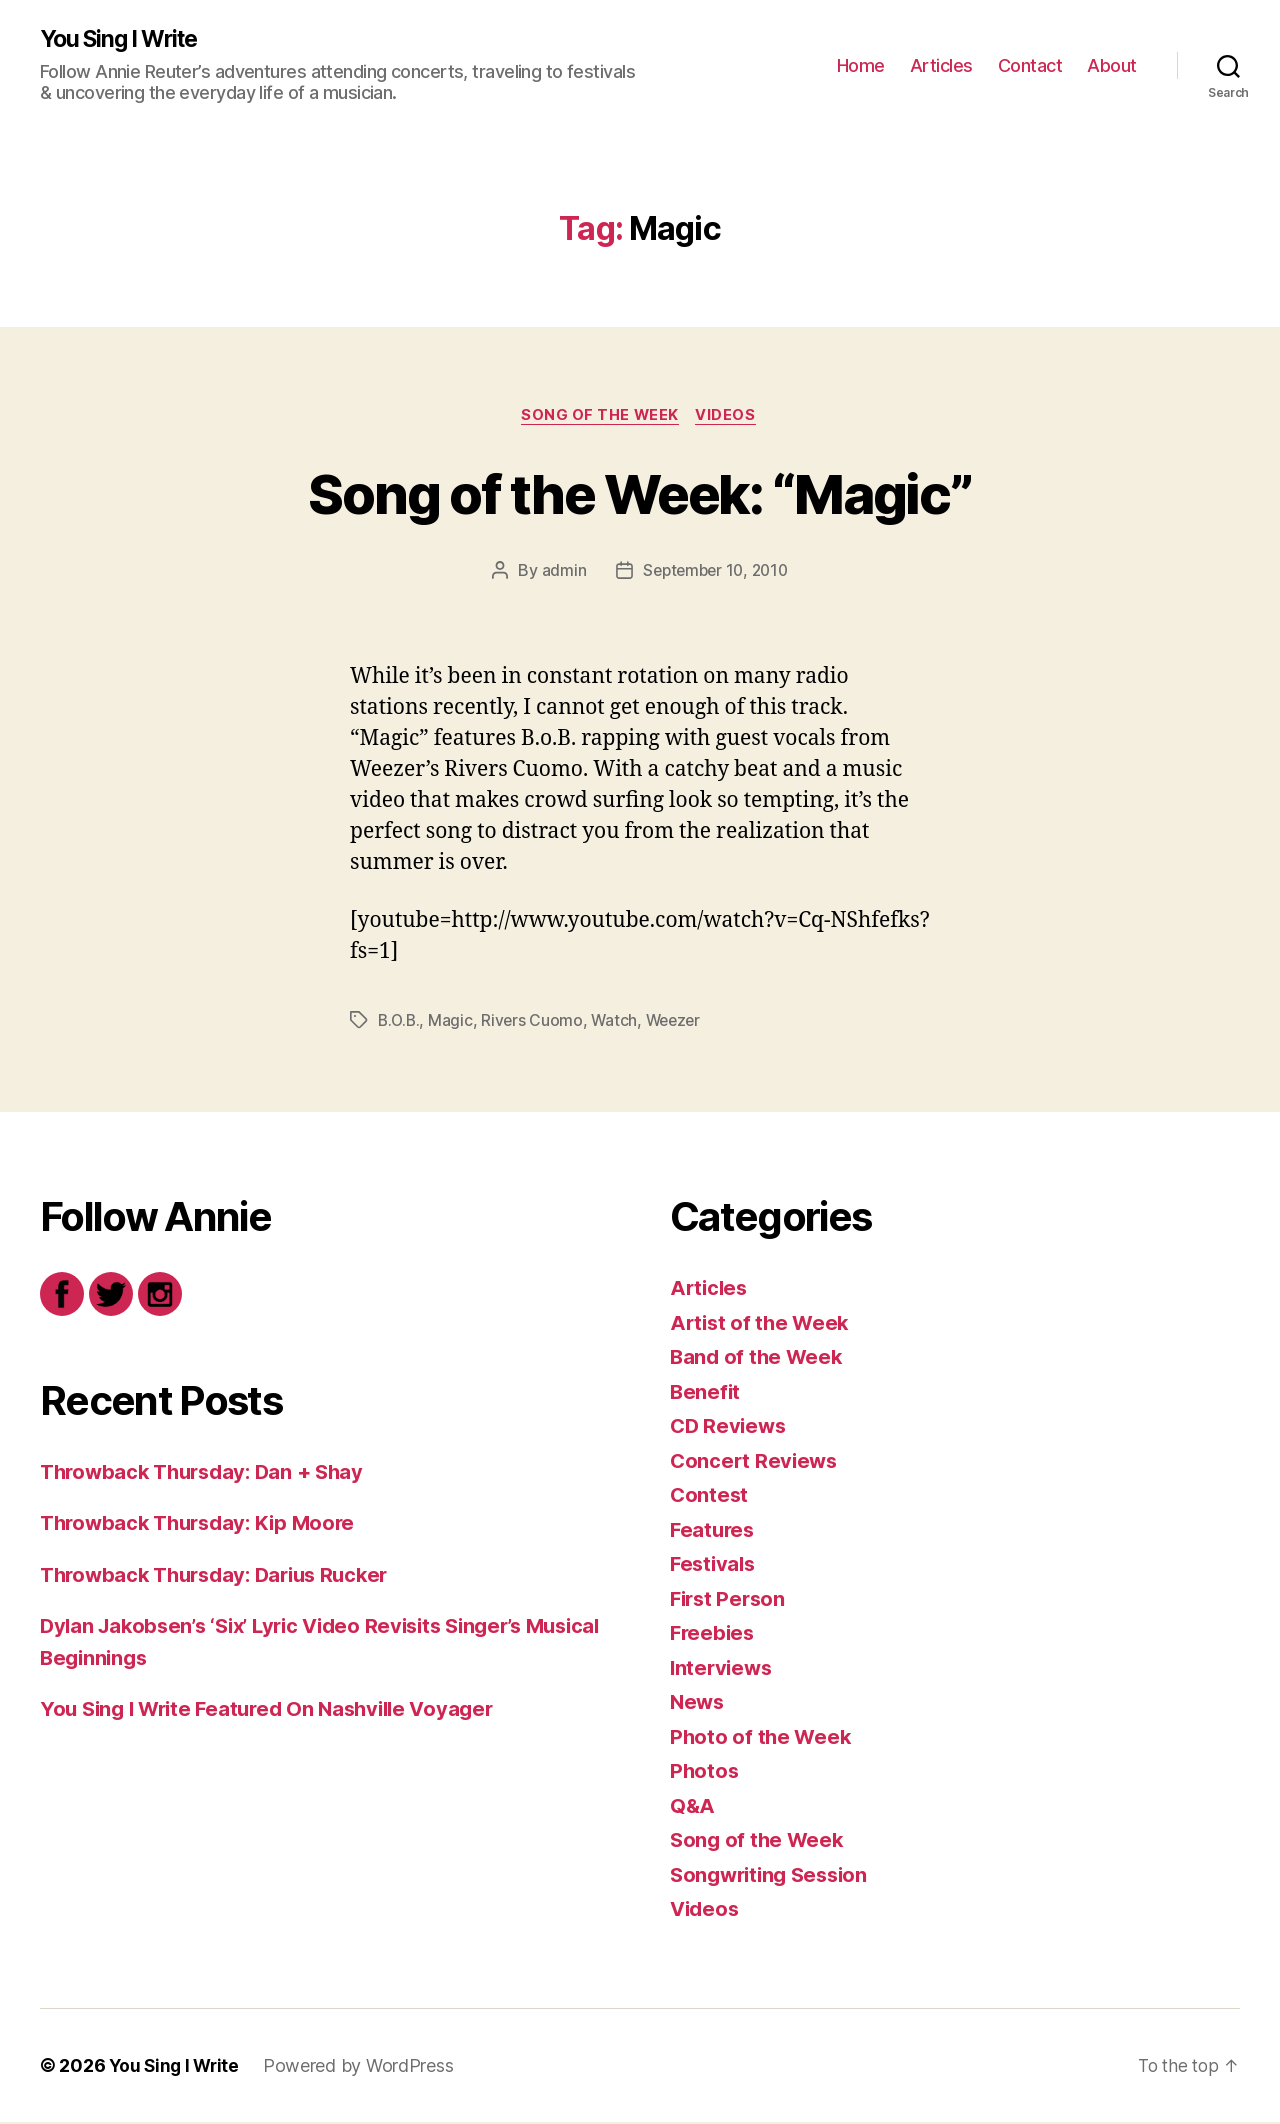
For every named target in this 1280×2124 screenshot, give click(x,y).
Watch (618, 1022)
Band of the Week (758, 1358)
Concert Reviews (756, 1462)
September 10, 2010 (715, 573)
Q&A (693, 1807)
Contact (1030, 65)
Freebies (714, 1634)
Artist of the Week (762, 1324)
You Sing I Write (124, 40)
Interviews (723, 1669)
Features (714, 1531)
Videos (729, 417)
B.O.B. (400, 1022)
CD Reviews (730, 1427)
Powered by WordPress (363, 2067)
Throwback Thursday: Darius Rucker (223, 1576)
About (1112, 65)
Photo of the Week (762, 1738)
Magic (453, 1022)
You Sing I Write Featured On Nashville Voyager (277, 1710)
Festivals (715, 1565)
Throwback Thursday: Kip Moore (204, 1524)
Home (861, 65)
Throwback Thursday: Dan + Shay (209, 1473)
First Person (730, 1600)
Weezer (679, 1022)
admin (559, 573)
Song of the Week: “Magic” (640, 493)
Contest (710, 1496)
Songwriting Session (774, 1876)
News (698, 1703)
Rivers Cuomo (535, 1022)
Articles (941, 65)
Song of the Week (599, 417)
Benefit (706, 1393)
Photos (705, 1772)
